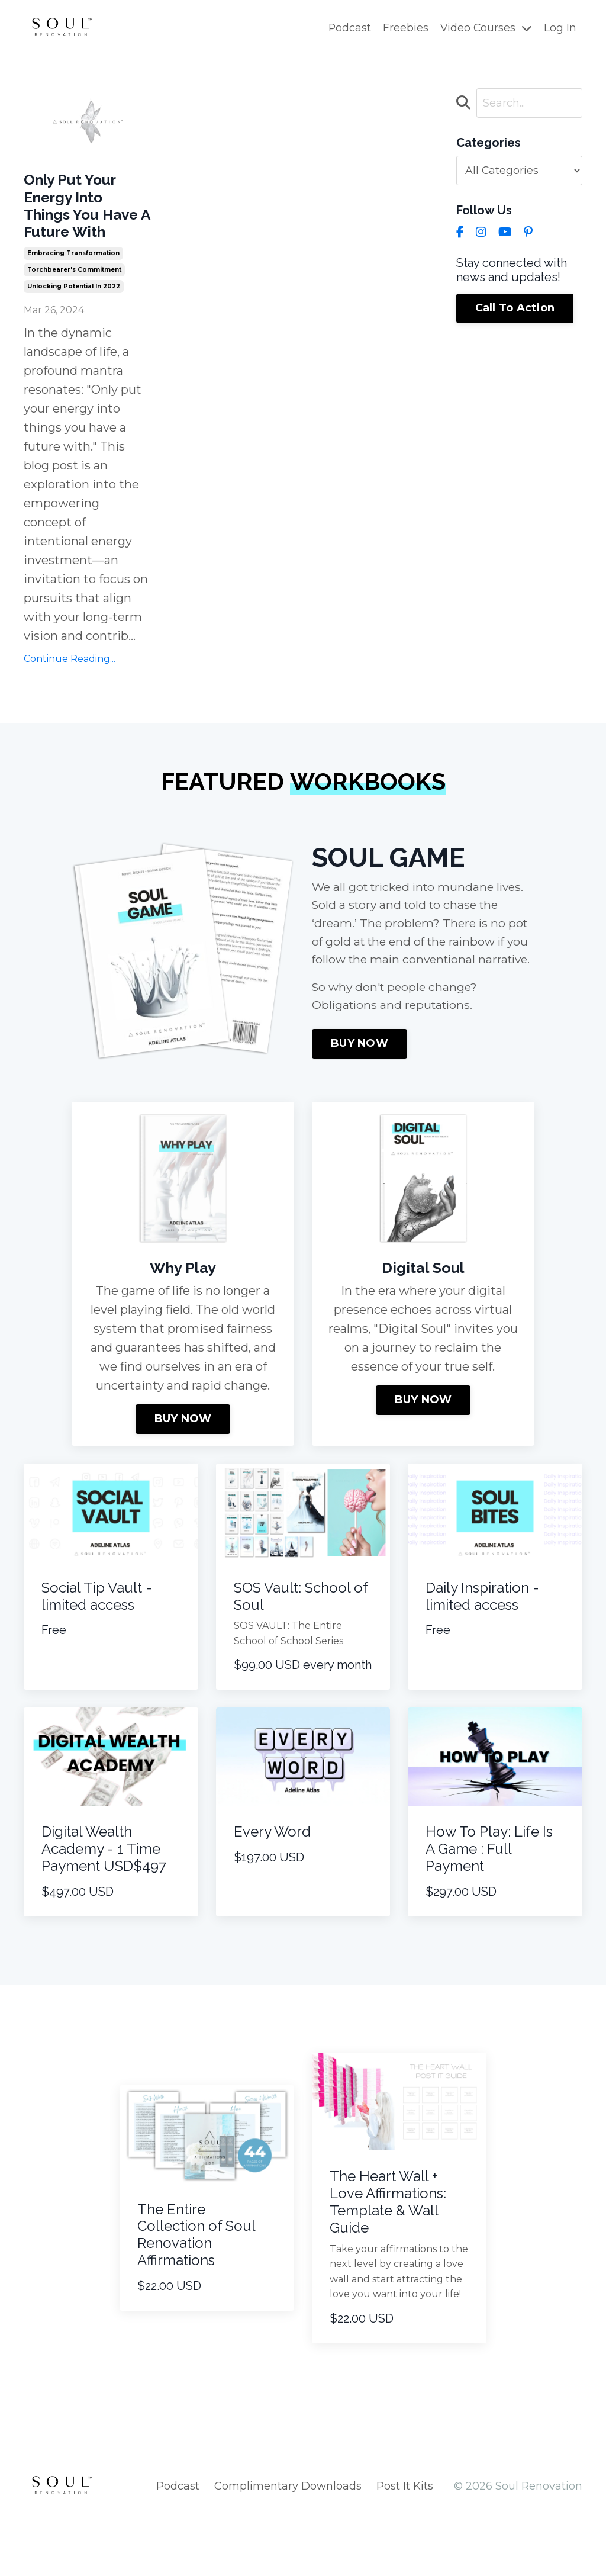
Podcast (348, 27)
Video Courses (485, 27)
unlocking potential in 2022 (73, 323)
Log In (560, 27)
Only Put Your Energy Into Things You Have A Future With (83, 225)
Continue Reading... (69, 696)
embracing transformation (73, 290)
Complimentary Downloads (288, 2546)
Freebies (404, 27)
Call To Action (515, 310)
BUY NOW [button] (359, 1105)
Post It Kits (404, 2546)
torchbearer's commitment (74, 307)
